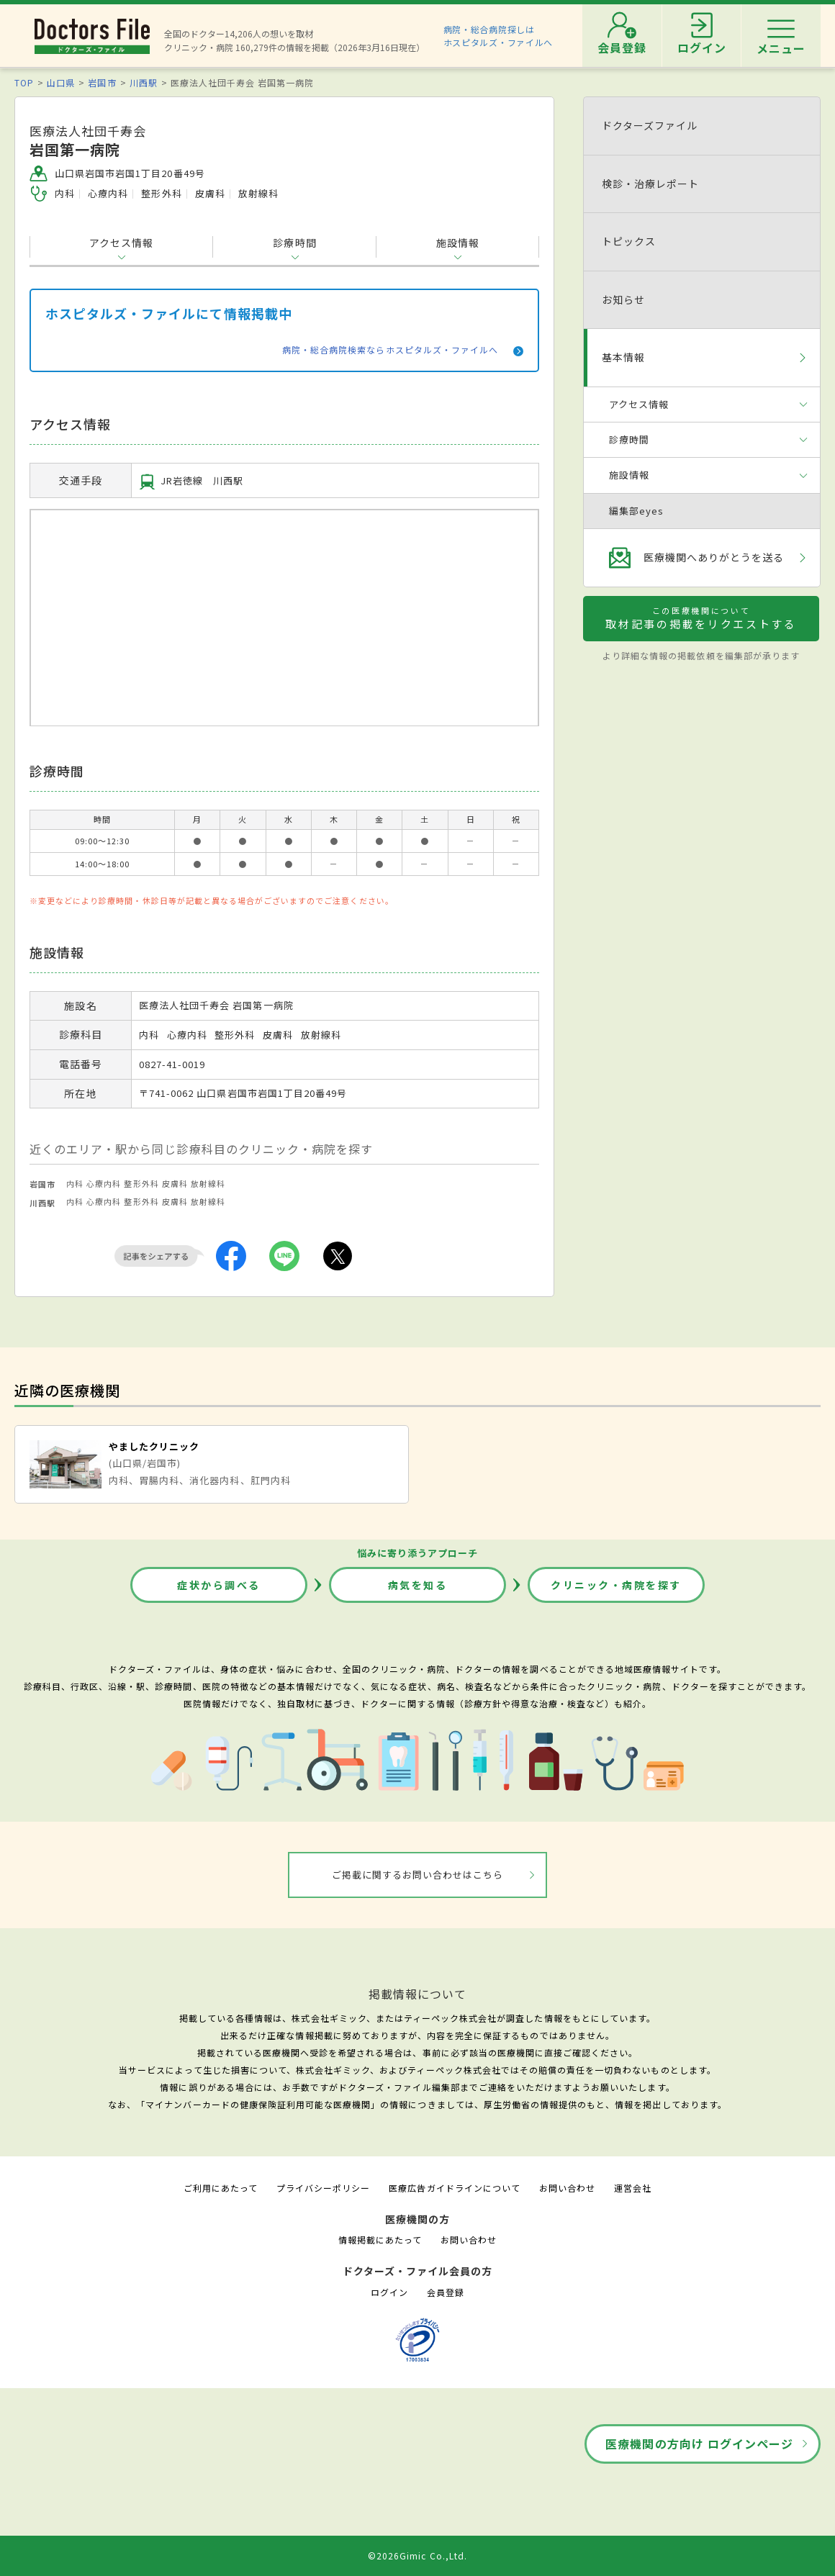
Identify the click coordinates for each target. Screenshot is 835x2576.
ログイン (389, 2292)
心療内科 (103, 1183)
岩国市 (102, 82)
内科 (75, 1183)
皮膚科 (175, 1183)
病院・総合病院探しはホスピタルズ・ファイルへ (498, 35)
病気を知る (418, 1585)
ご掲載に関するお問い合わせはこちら (418, 1874)
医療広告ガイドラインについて (454, 2188)
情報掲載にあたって (380, 2239)
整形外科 (141, 1183)
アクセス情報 (121, 242)
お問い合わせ (567, 2188)
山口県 (61, 82)
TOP (24, 82)
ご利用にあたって (221, 2188)
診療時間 (294, 242)
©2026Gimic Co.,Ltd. (417, 2555)
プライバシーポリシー (323, 2188)
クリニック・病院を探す (616, 1585)
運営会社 (632, 2188)
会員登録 (445, 2292)
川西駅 (144, 82)
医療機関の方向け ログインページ (699, 2443)
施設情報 (457, 242)
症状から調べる (219, 1585)
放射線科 (208, 1183)
